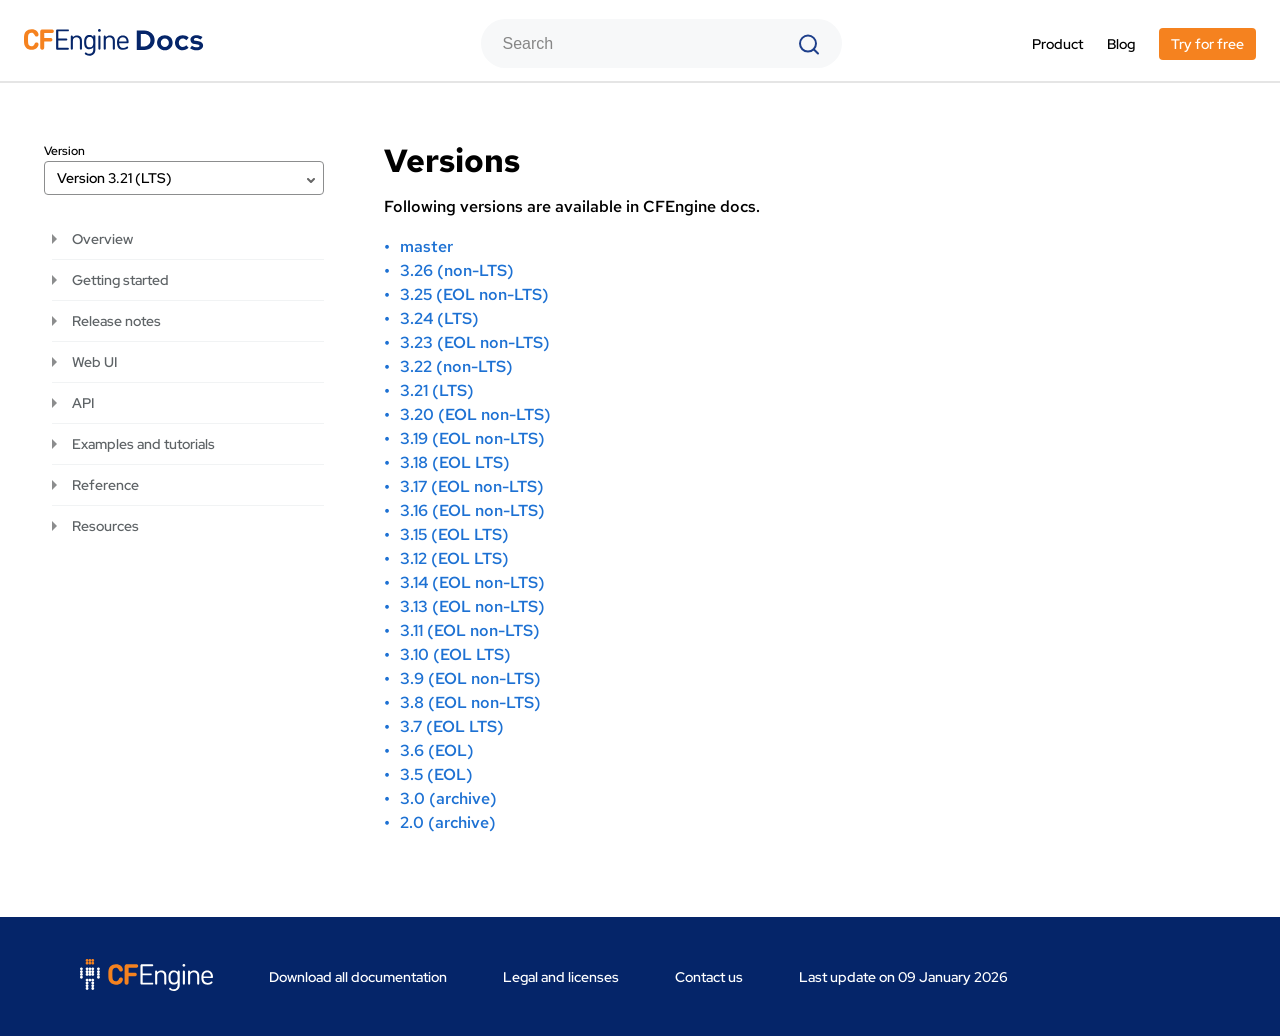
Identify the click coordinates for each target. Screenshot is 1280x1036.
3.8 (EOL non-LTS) (470, 702)
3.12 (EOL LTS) (454, 558)
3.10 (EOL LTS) (455, 654)
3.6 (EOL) (437, 750)
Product (1057, 44)
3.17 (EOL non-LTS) (472, 486)
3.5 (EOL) (436, 774)
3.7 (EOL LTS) (452, 726)
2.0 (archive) (448, 822)
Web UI (94, 362)
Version (64, 151)
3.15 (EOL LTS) (454, 534)
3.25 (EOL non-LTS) (474, 294)
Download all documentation (358, 977)
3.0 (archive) (448, 798)
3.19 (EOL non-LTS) (472, 438)
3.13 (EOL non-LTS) (472, 606)
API (83, 403)
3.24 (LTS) (439, 318)
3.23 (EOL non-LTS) (475, 342)
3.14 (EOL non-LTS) (472, 582)
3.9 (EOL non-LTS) (470, 678)
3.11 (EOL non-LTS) (470, 630)
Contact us (709, 977)
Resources (105, 526)
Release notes (116, 321)
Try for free (1207, 44)
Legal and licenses (561, 977)
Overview (102, 239)
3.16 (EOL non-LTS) (472, 510)
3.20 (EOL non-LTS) (475, 414)
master (426, 246)
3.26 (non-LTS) (457, 270)
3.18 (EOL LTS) (455, 462)
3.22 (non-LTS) (456, 366)
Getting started (120, 280)
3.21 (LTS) (437, 390)
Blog (1121, 44)
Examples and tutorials (143, 444)
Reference (105, 485)
